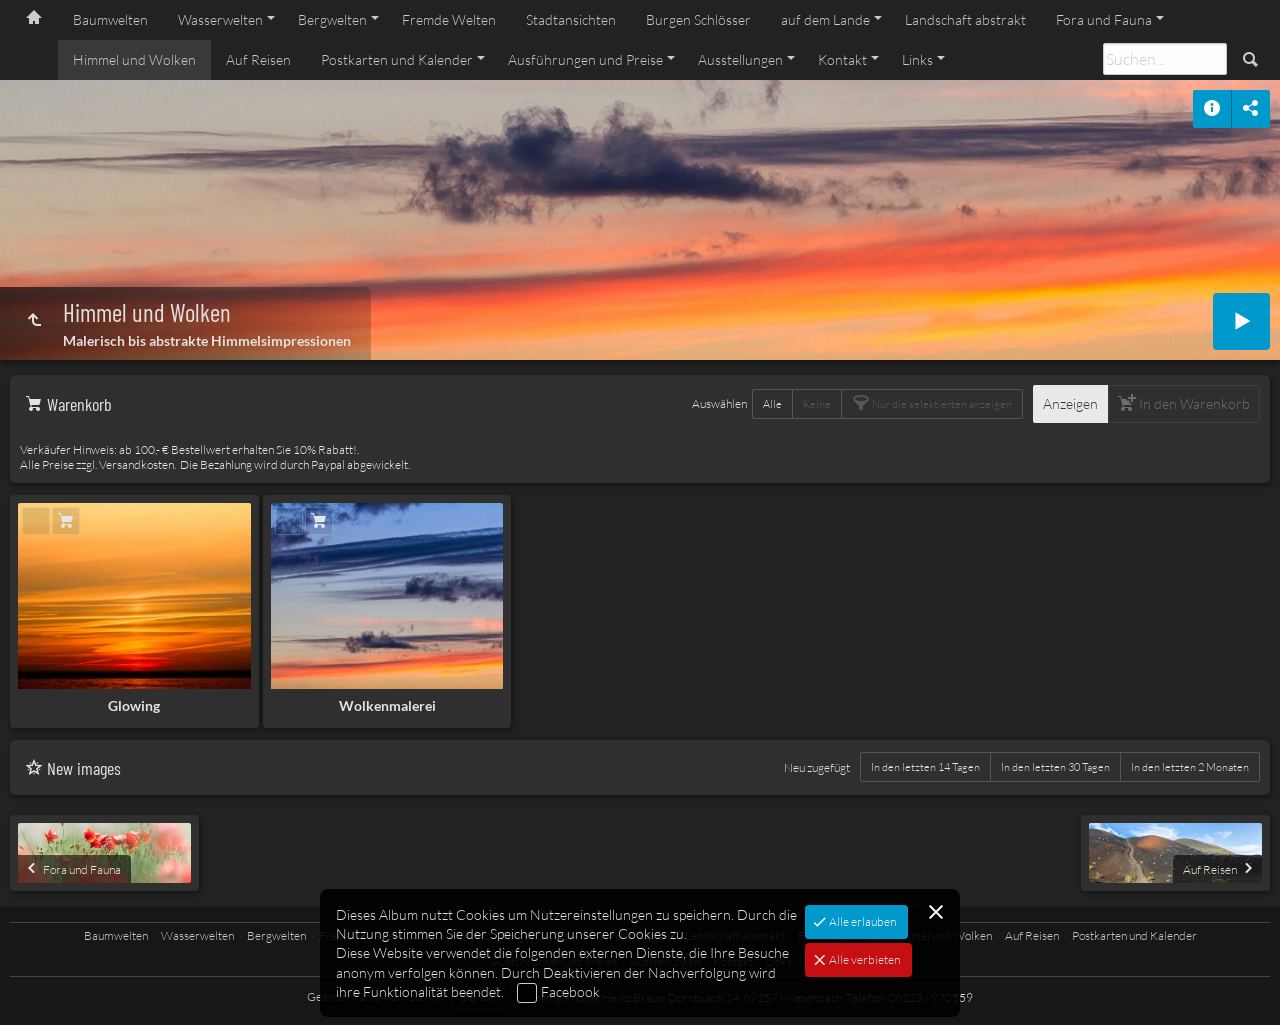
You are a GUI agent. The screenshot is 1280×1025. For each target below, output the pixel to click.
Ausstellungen (740, 59)
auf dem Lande (825, 19)
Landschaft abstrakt (965, 19)
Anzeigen (1070, 403)
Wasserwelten (220, 19)
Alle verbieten (863, 959)
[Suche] (1165, 59)
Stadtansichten (571, 19)
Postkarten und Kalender (397, 59)
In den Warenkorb (1193, 403)
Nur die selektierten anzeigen (941, 404)
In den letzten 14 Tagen (925, 767)
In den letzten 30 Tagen (1055, 767)
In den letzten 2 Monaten (1190, 767)
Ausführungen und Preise (585, 59)
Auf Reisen (258, 59)
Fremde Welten (449, 19)
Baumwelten (110, 19)
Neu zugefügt (817, 767)
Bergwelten (332, 19)
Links (917, 59)
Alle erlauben (861, 921)
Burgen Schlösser (698, 19)
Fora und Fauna (1104, 19)
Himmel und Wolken (134, 59)
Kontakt (842, 59)
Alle (772, 404)
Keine (817, 404)
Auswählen (719, 403)
